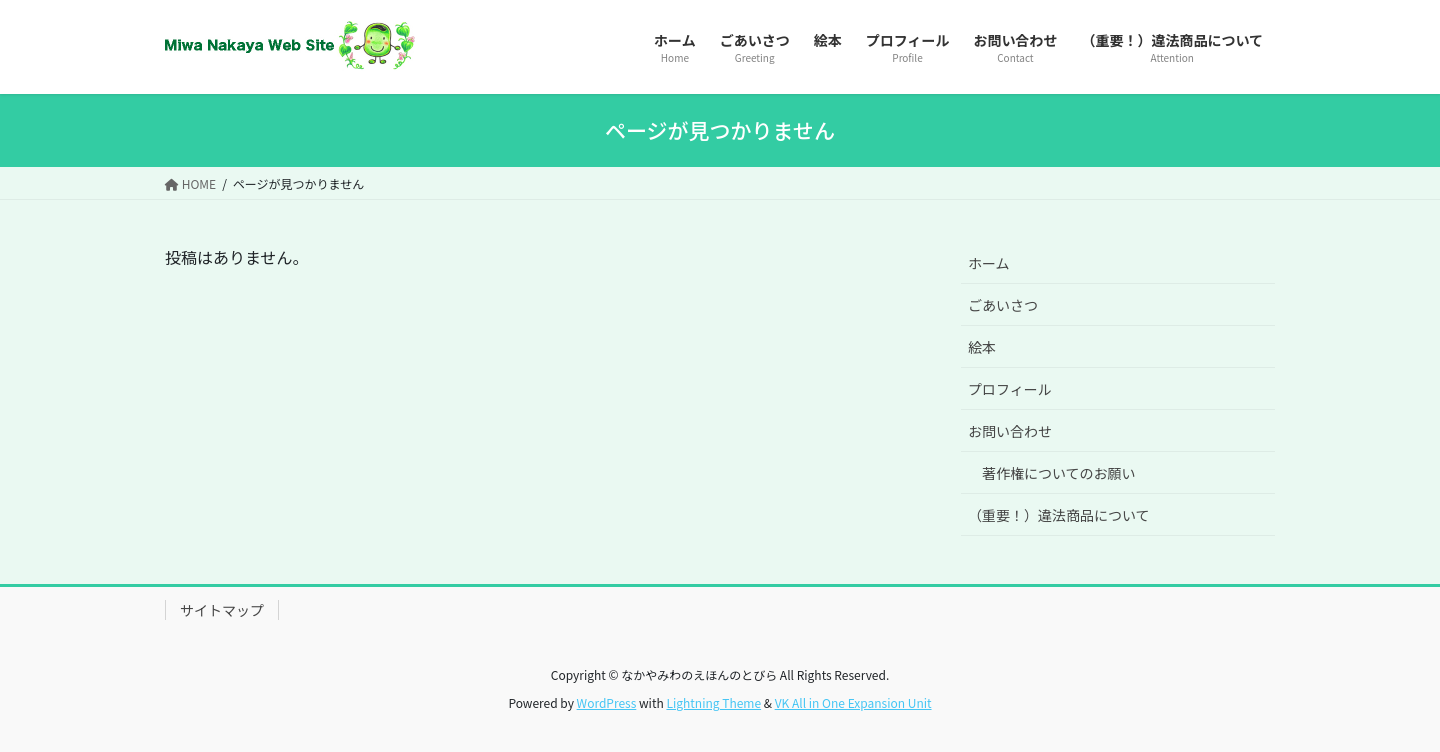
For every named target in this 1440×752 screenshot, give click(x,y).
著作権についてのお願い (1059, 473)
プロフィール (1010, 389)
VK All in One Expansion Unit (853, 702)
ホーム (989, 263)
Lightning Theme (713, 702)
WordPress (607, 702)
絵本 (982, 347)
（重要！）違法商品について (1059, 515)
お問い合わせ (1010, 431)
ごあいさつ (1003, 305)
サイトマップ (222, 610)
